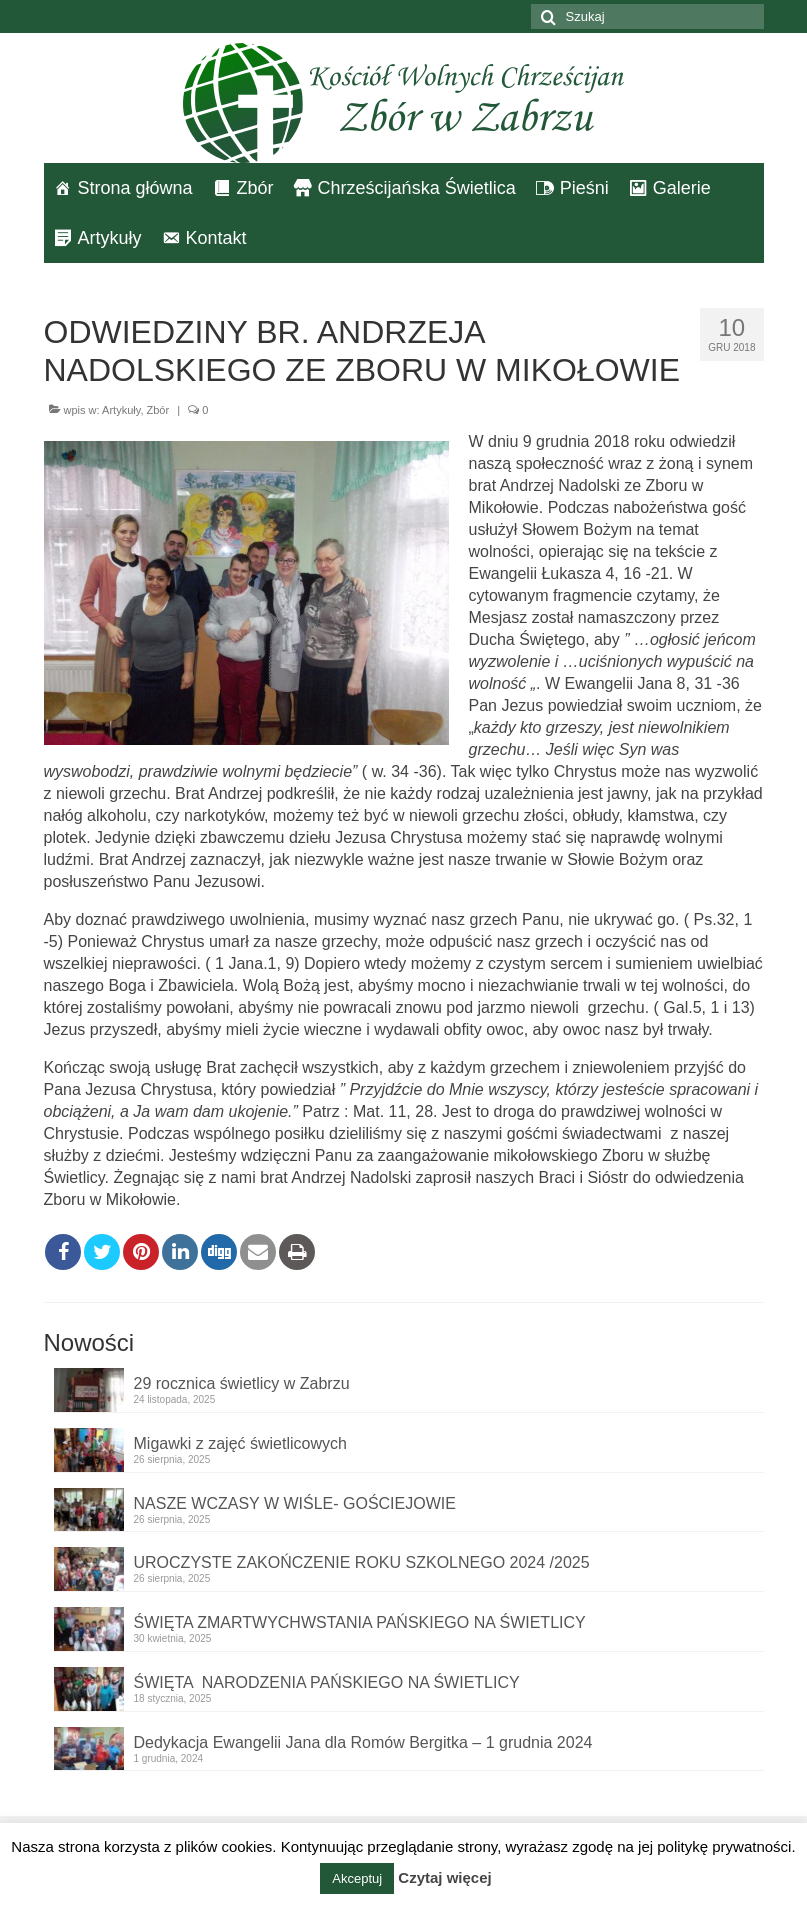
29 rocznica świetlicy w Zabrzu (242, 1383)
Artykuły (110, 238)
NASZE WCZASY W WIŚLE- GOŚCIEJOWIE (295, 1503)
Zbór (255, 188)
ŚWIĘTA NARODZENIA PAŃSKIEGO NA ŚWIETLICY (327, 1682)
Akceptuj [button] (357, 1878)
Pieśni (584, 188)
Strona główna (135, 188)
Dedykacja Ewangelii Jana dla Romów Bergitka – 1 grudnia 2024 (363, 1742)
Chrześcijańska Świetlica (417, 188)
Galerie (682, 188)
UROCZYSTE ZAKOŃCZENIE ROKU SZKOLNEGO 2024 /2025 (362, 1562)
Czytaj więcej (444, 1877)
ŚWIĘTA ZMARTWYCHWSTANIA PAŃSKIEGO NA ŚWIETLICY (360, 1622)
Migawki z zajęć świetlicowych (240, 1443)
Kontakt (216, 238)
